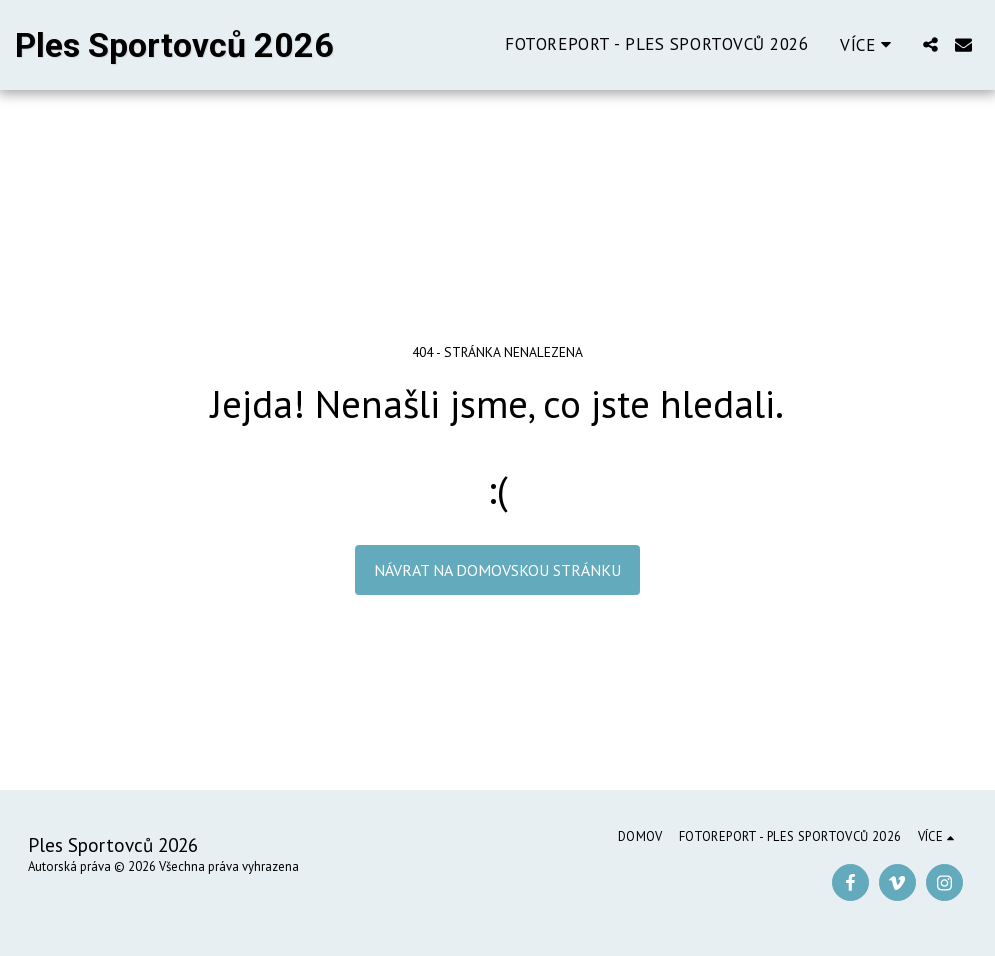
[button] (930, 44)
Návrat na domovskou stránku (497, 570)
